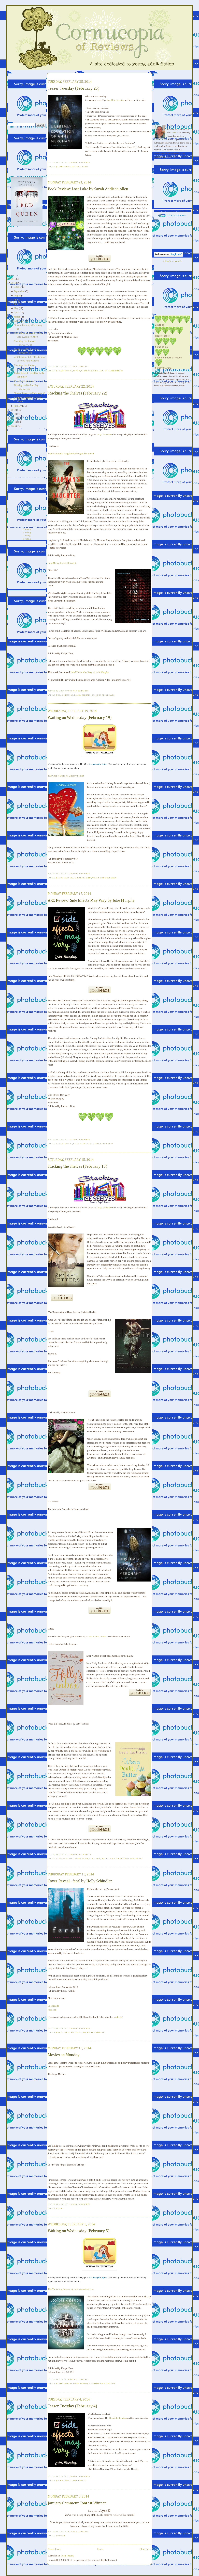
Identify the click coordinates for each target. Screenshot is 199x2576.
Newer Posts (54, 2549)
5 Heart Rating (64, 371)
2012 (13, 414)
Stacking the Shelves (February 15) (77, 1166)
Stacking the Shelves (103, 695)
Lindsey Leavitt (83, 878)
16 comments (84, 1854)
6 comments (82, 2379)
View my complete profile (164, 157)
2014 (13, 283)
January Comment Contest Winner (77, 2503)
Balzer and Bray (82, 1144)
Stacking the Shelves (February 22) (77, 393)
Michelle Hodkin (110, 1859)
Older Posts (145, 2549)
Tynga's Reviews (104, 434)
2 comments (83, 162)
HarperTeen (62, 2383)
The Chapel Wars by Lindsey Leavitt (66, 776)
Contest (60, 2536)
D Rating (27, 539)
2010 (13, 422)
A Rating (27, 529)
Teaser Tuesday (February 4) (29, 393)
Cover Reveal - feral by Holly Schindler (80, 1881)
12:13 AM (72, 1140)
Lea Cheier (95, 1859)
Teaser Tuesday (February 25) (73, 88)
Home (100, 2549)
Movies (59, 2208)
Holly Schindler (95, 2032)
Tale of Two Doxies (97, 1637)
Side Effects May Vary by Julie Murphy (89, 672)
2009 (13, 426)
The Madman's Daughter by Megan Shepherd (71, 453)
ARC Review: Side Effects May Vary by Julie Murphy (91, 900)
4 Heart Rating (64, 1144)
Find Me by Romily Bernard (62, 563)
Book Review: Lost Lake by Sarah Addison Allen (88, 189)
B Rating (27, 532)
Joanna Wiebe (63, 167)
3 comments (82, 366)
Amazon (52, 2010)
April (16, 312)
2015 (13, 279)
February (18, 321)
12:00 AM (72, 162)
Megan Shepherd (64, 695)
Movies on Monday (24, 381)
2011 (13, 418)
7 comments (82, 691)
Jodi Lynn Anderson (80, 2383)
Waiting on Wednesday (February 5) (78, 2231)
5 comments (83, 874)
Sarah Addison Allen (92, 371)
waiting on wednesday (104, 878)
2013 (13, 410)
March (17, 317)
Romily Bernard (82, 695)
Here (174, 133)
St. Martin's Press (114, 371)
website (118, 2017)
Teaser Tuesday (80, 167)
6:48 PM (71, 2379)
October (18, 287)
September (19, 291)
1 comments (83, 1140)
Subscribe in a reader (173, 261)
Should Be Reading (115, 100)
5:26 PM (71, 2532)
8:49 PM (71, 691)
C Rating (27, 536)
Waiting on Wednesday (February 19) (80, 718)
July (16, 300)
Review (76, 371)
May (16, 308)
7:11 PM (71, 366)
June (16, 304)
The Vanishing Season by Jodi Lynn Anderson (71, 2289)
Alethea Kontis (64, 1859)
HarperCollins (78, 2032)
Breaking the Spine (98, 764)
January (18, 406)
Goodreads (53, 2006)
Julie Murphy (98, 1144)
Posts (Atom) (67, 2556)
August (17, 295)
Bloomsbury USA (65, 878)
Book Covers (63, 2032)
